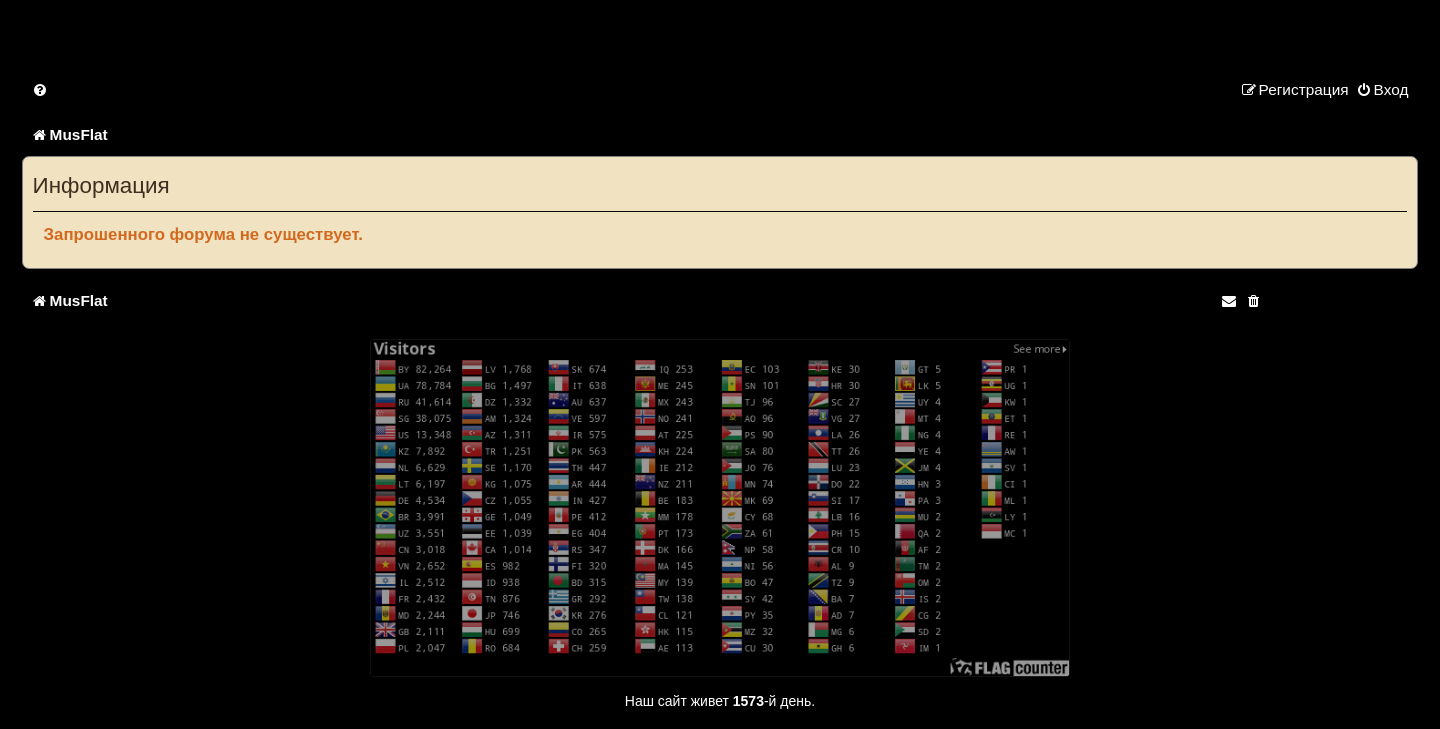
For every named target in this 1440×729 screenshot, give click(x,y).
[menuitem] (41, 89)
